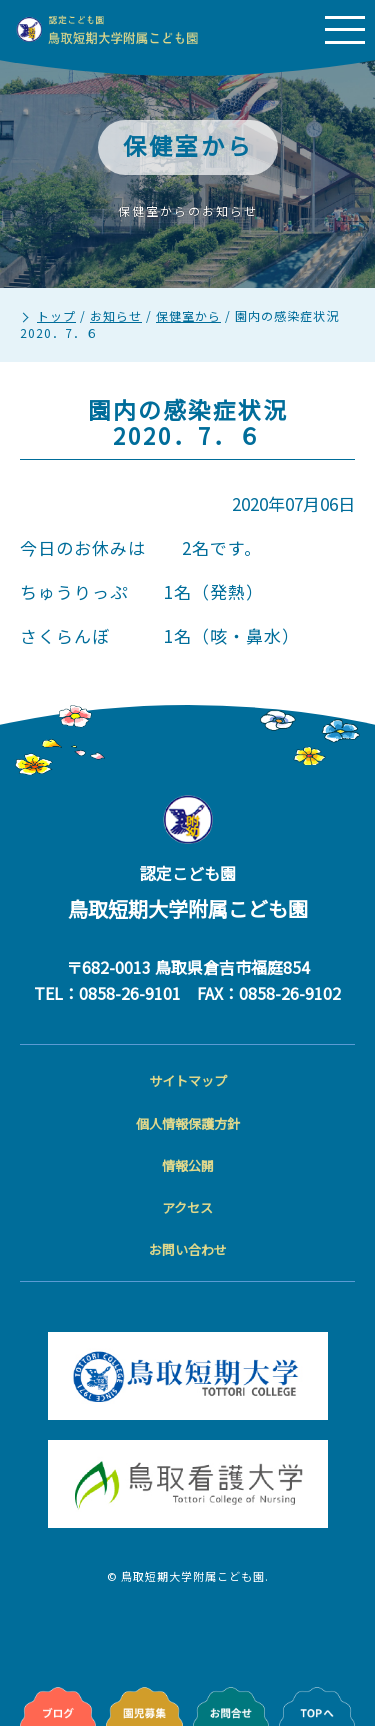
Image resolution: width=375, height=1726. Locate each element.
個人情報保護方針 (188, 1123)
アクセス (187, 1207)
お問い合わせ (188, 1249)
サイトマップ (188, 1080)
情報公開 (188, 1165)
